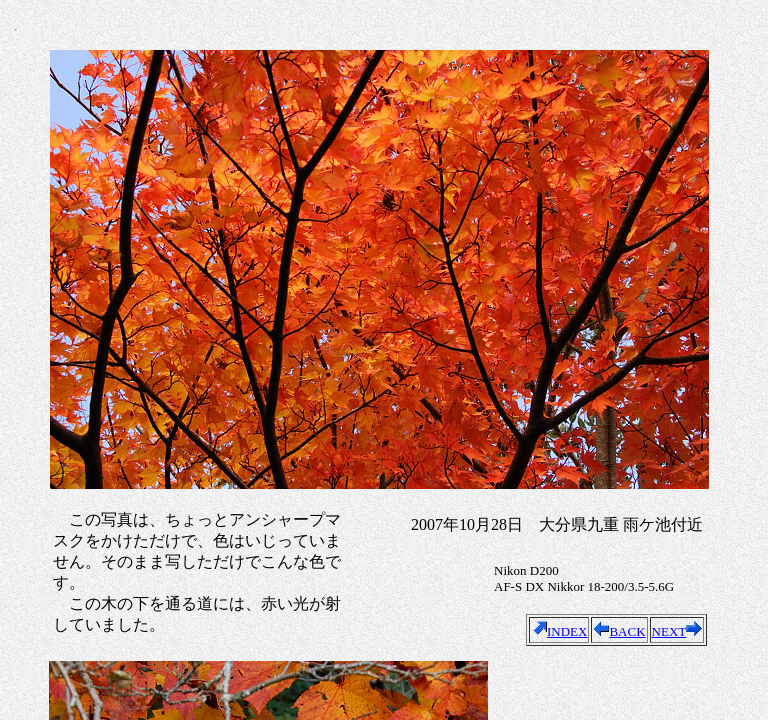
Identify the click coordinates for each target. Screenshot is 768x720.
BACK (619, 631)
